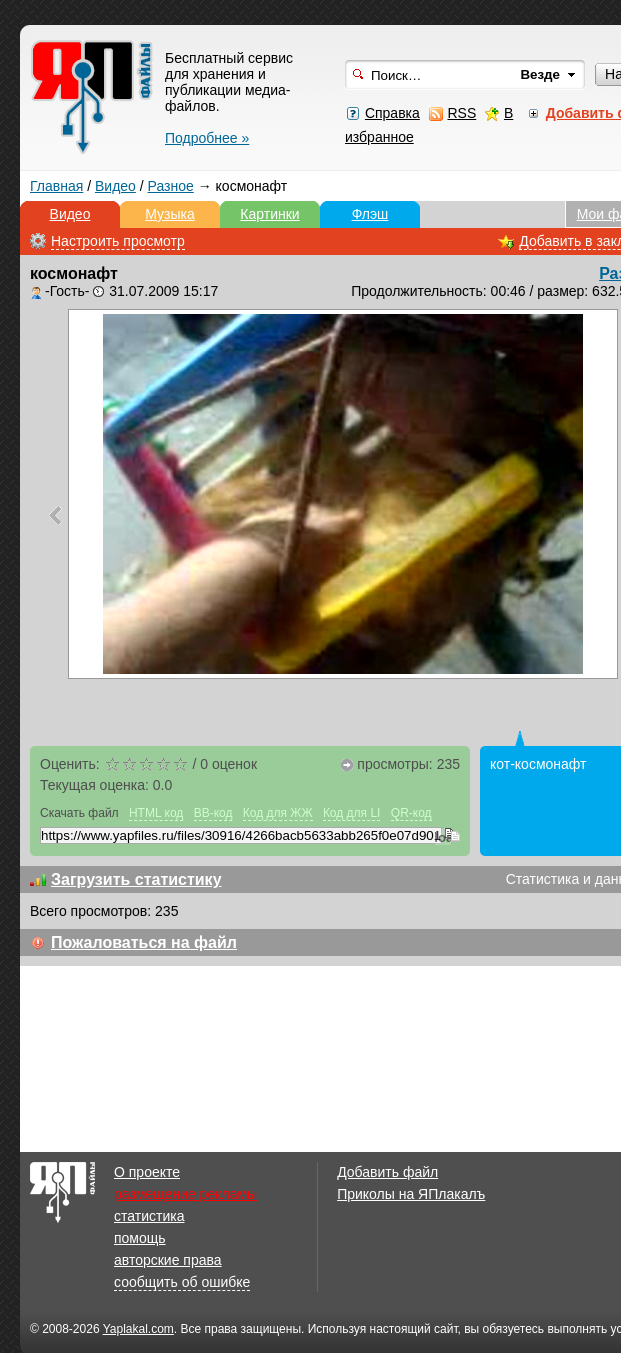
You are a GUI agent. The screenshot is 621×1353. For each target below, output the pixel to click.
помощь (140, 1238)
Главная (56, 186)
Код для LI (352, 813)
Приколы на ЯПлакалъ (411, 1194)
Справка (392, 113)
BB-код (213, 813)
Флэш (370, 214)
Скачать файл (79, 813)
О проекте (147, 1172)
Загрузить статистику (136, 879)
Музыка (170, 214)
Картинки (269, 214)
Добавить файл (387, 1172)
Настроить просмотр (118, 241)
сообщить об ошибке (182, 1282)
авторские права (168, 1260)
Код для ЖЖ (278, 813)
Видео (115, 186)
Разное (171, 186)
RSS (461, 113)
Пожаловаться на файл (144, 942)
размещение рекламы (185, 1194)
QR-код (411, 813)
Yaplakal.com (138, 1329)
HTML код (156, 813)
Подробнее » (207, 138)
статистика (149, 1216)
